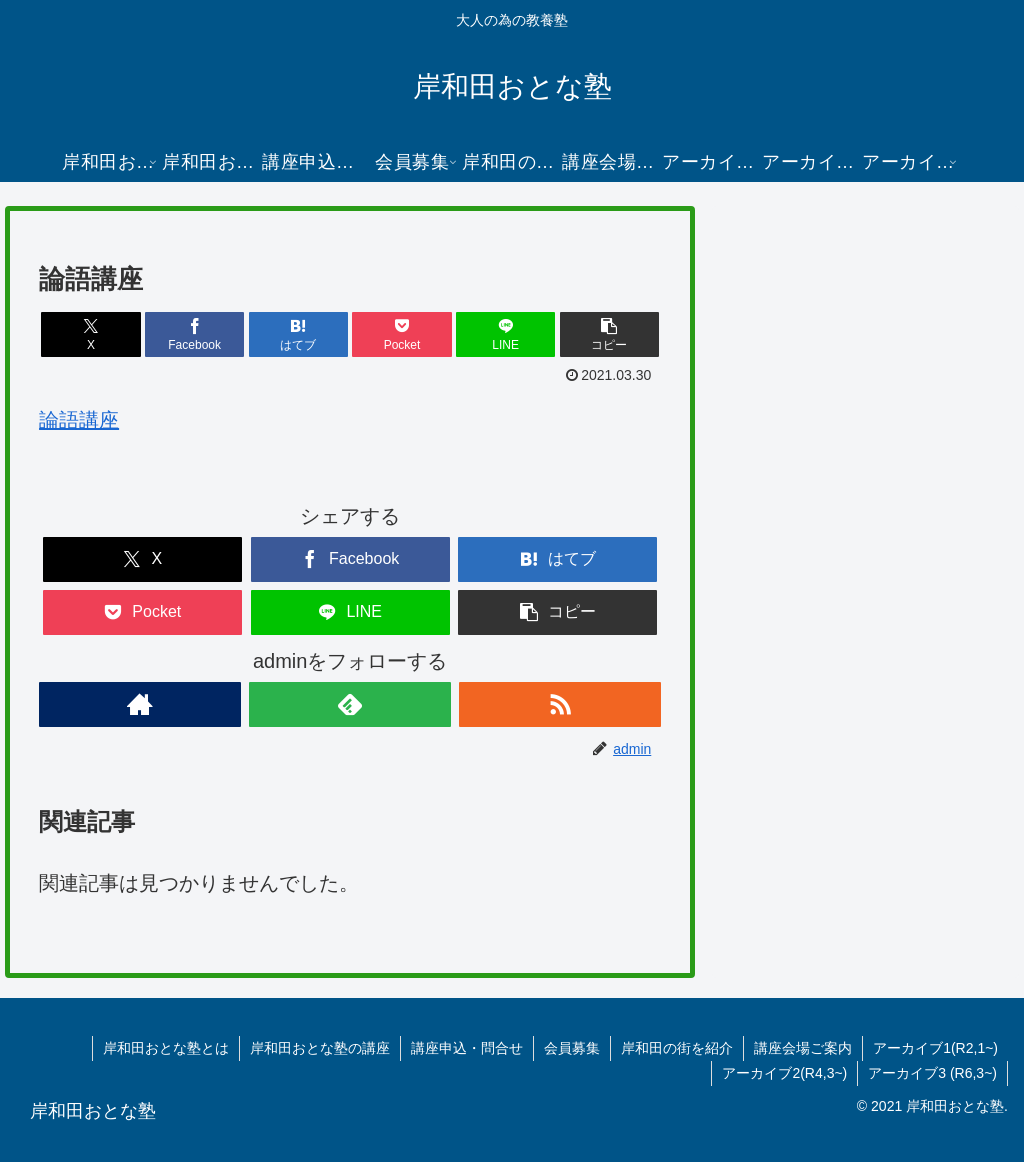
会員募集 (572, 1048)
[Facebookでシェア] (195, 334)
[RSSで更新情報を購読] (560, 704)
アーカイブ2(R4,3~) (784, 1073)
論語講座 (79, 420)
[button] (610, 334)
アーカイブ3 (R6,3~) (932, 1073)
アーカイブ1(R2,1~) (935, 1048)
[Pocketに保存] (402, 334)
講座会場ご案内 (803, 1048)
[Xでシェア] (91, 334)
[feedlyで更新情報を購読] (350, 704)
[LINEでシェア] (506, 334)
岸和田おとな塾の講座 (320, 1048)
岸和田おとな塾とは (166, 1048)
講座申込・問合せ (467, 1048)
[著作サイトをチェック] (140, 704)
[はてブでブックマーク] (299, 334)
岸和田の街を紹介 (677, 1048)
